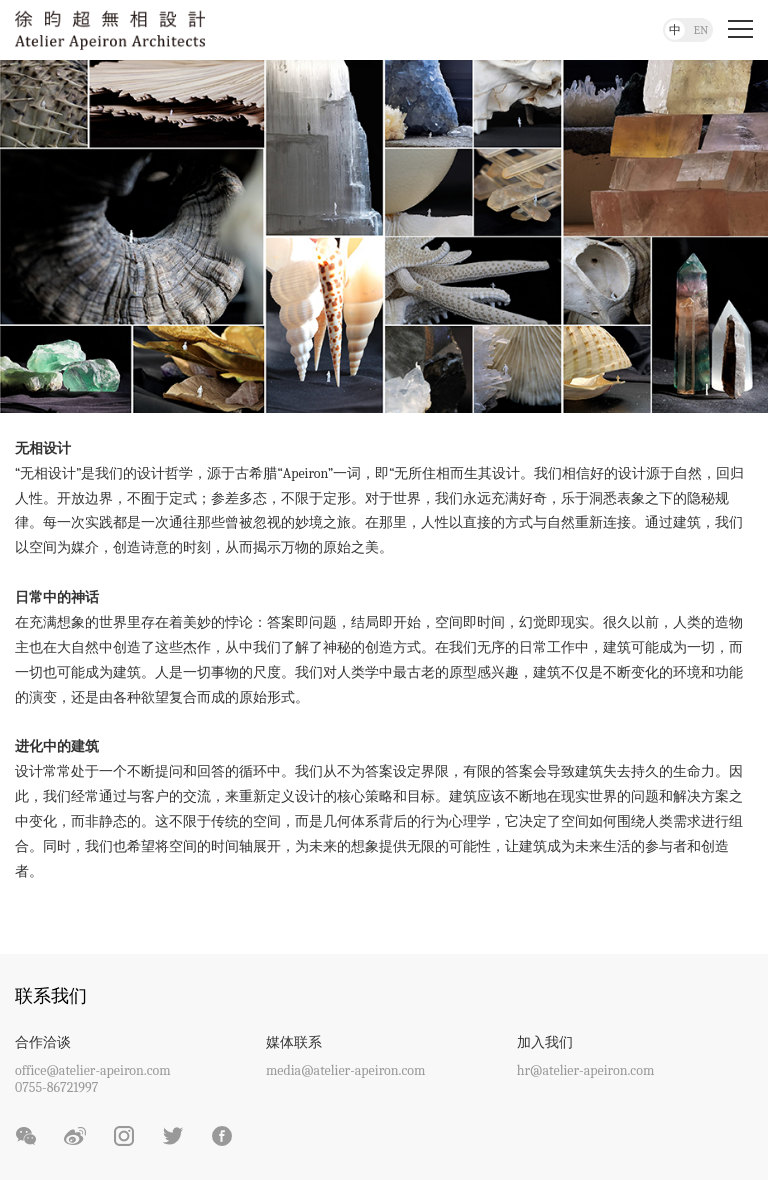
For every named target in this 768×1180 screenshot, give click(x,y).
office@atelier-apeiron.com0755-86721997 (93, 1079)
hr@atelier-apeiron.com (586, 1070)
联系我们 (51, 996)
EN (701, 30)
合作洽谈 (43, 1042)
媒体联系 (294, 1042)
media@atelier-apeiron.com (346, 1070)
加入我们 (545, 1042)
